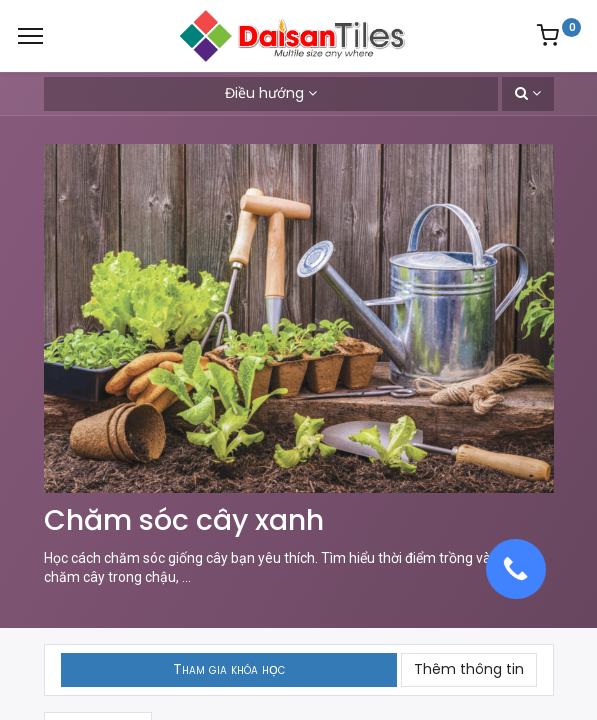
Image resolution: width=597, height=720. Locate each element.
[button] (528, 94)
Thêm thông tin (469, 669)
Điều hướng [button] (264, 93)
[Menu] (30, 36)
